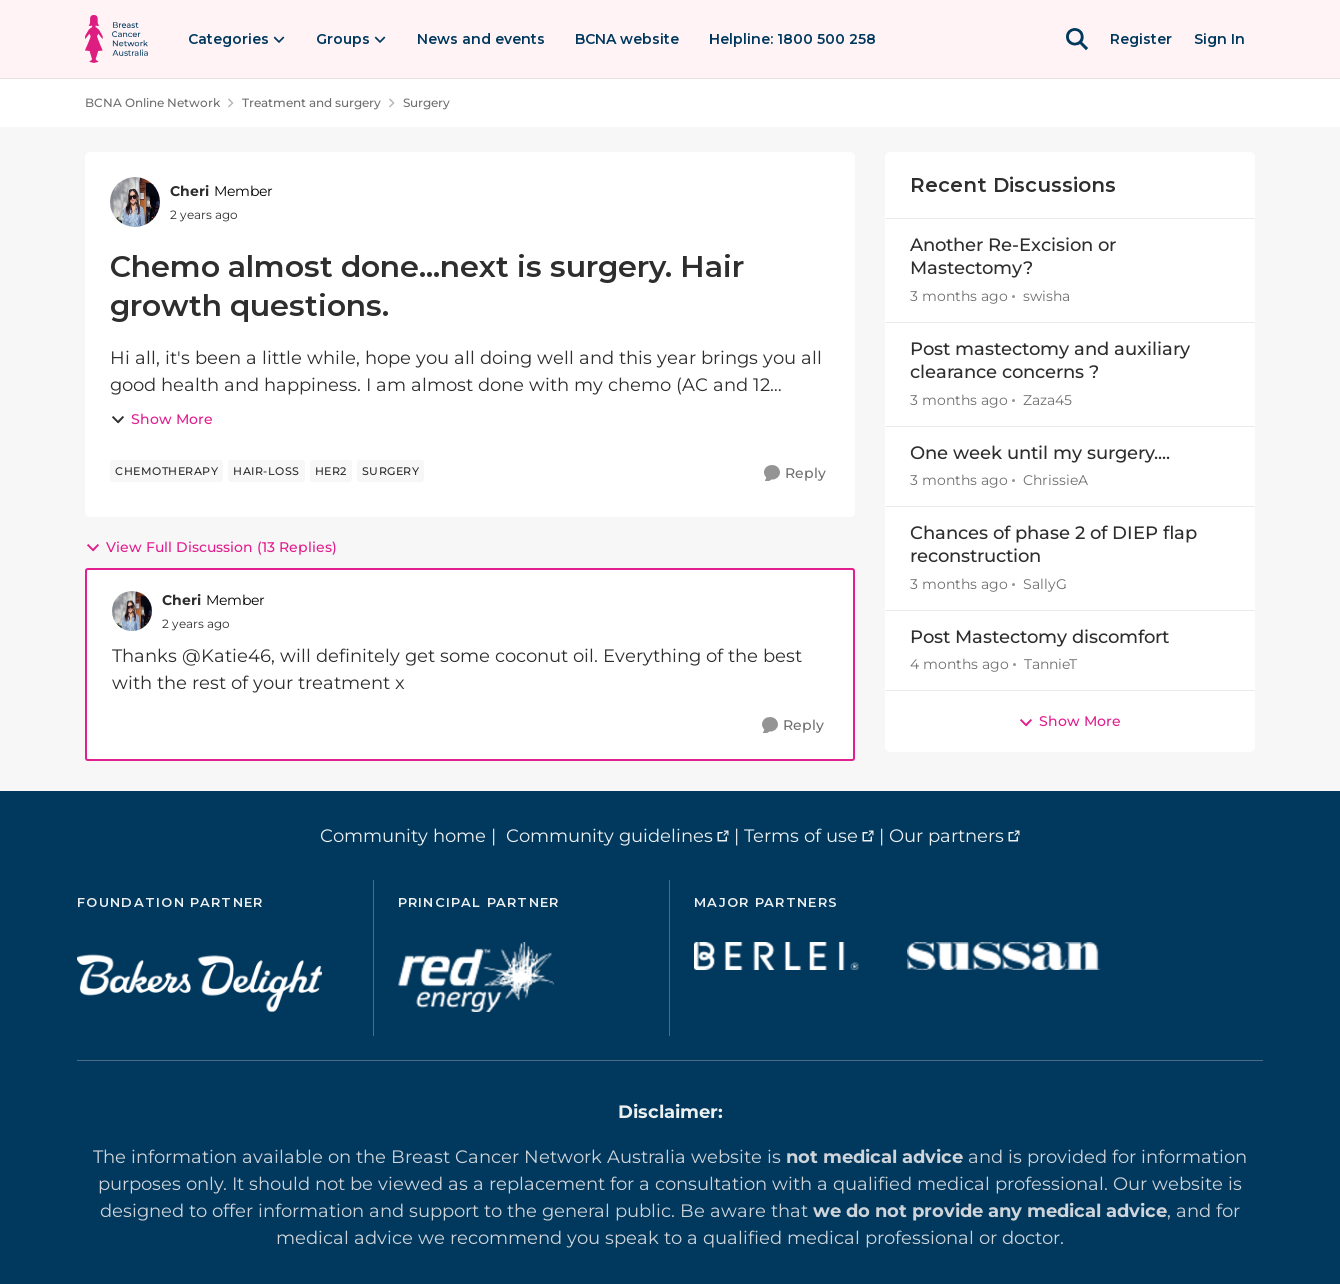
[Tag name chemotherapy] (166, 471)
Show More (161, 419)
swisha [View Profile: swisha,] (1046, 296)
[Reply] (795, 473)
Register (1141, 39)
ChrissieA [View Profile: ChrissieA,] (1055, 480)
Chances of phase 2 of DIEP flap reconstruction (1053, 544)
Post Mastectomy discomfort (1039, 637)
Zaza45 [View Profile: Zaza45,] (1047, 400)
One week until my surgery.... (1040, 453)
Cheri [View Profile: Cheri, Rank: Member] (189, 191)
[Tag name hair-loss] (266, 471)
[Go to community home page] (116, 39)
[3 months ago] (959, 296)
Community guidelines (609, 836)
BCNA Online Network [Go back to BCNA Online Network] (152, 102)
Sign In (1219, 39)
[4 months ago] (959, 664)
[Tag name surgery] (391, 471)
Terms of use (801, 836)
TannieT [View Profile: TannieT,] (1050, 664)
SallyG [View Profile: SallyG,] (1045, 584)
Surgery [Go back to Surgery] (426, 102)
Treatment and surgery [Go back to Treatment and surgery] (311, 102)
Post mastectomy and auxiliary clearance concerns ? (1050, 360)
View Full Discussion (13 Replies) (211, 547)
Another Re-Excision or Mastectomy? (1013, 256)
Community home (403, 836)
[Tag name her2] (331, 471)
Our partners (946, 836)
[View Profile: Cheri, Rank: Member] (135, 202)
